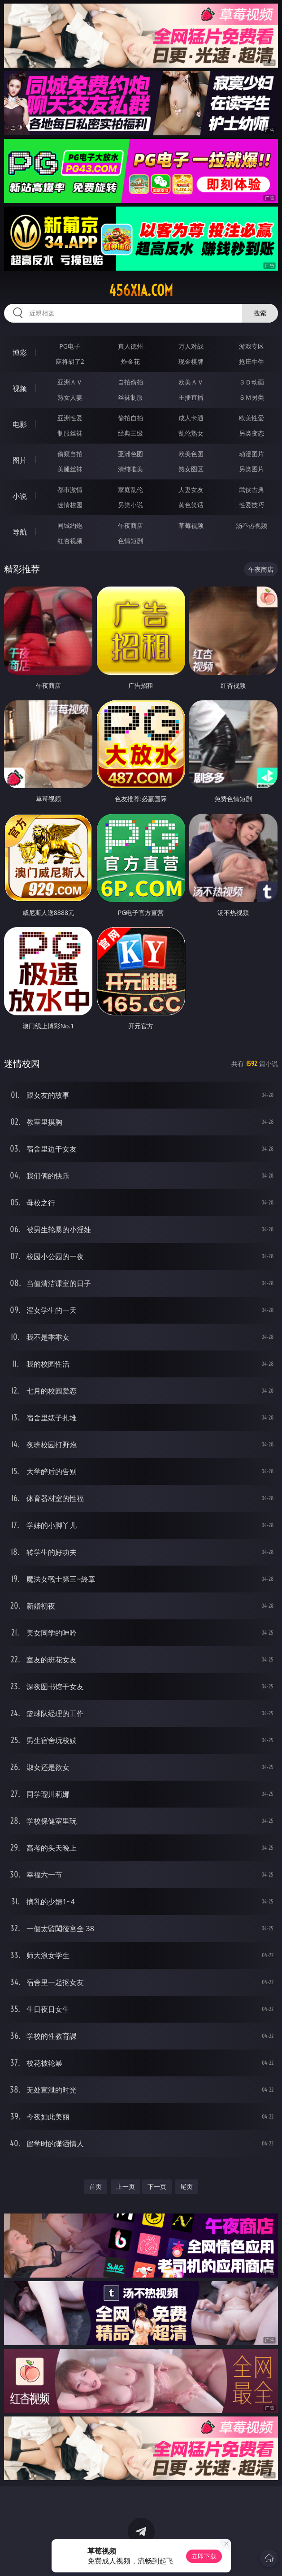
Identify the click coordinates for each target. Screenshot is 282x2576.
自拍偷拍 (130, 382)
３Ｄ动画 (251, 382)
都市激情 (69, 489)
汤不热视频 (251, 525)
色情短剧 (130, 540)
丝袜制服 (130, 397)
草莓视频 (191, 525)
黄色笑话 (191, 505)
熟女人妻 (69, 397)
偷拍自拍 (130, 418)
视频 (20, 388)
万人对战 (191, 346)
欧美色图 (191, 453)
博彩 (20, 353)
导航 (20, 532)
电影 (20, 424)
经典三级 (130, 433)
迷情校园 (69, 505)
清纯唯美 (130, 469)
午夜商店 (130, 525)
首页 (95, 2186)
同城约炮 (69, 525)
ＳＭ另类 (251, 397)
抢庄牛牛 (251, 361)
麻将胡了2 (70, 361)
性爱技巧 (251, 505)
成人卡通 (191, 418)
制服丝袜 (69, 433)
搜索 (260, 313)
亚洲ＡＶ (69, 382)
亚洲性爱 (69, 418)
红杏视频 (69, 540)
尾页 (186, 2186)
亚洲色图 (130, 453)
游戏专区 (251, 346)
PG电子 (69, 346)
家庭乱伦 (130, 489)
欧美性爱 (251, 418)
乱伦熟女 (191, 433)
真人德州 (130, 346)
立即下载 (204, 2556)
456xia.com (141, 290)
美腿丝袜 (69, 469)
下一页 (157, 2186)
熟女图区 (191, 469)
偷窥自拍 (69, 453)
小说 (20, 496)
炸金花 (130, 361)
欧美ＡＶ (191, 382)
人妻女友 (191, 489)
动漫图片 (251, 453)
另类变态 (251, 433)
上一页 (125, 2186)
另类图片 (251, 469)
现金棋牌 (191, 361)
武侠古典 (251, 489)
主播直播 (191, 397)
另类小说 (130, 505)
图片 (20, 460)
